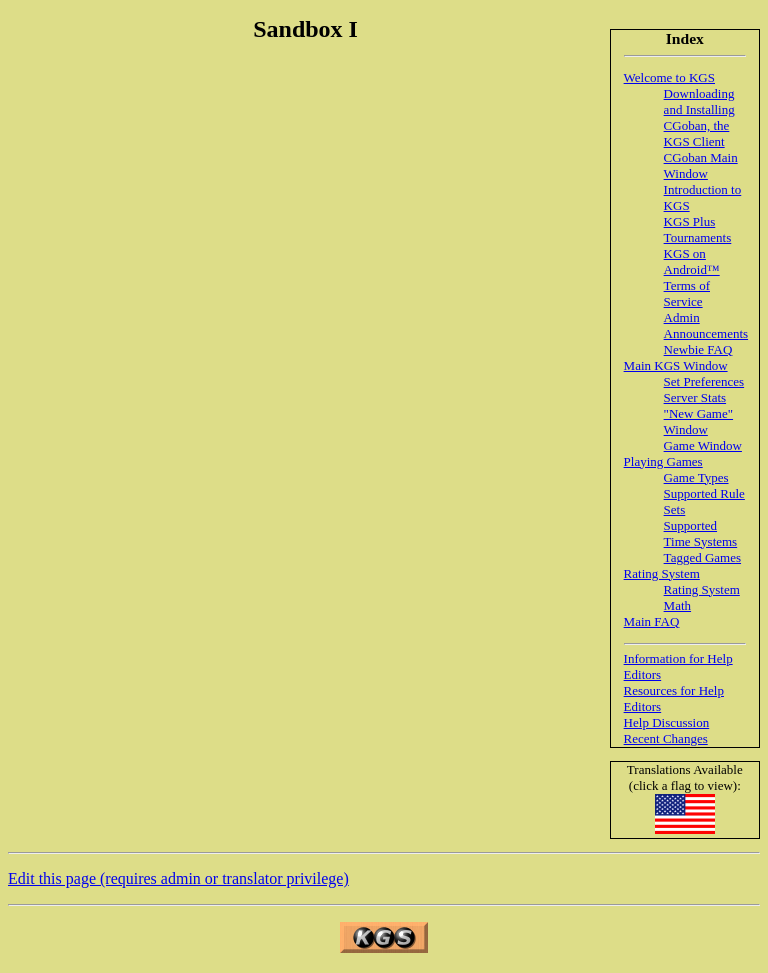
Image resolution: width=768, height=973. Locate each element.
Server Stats (695, 397)
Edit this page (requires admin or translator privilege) (178, 878)
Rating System (662, 573)
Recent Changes (666, 738)
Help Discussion (667, 722)
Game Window (703, 445)
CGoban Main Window (701, 165)
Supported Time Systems (701, 533)
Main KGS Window (676, 365)
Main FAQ (652, 621)
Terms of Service (687, 293)
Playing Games (663, 461)
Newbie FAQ (698, 349)
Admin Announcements (706, 325)
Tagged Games (702, 557)
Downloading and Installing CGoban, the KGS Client (699, 117)
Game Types (696, 477)
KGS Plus (690, 221)
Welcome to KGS (669, 77)
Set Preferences (704, 381)
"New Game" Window (698, 421)
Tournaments (698, 237)
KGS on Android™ (692, 261)
